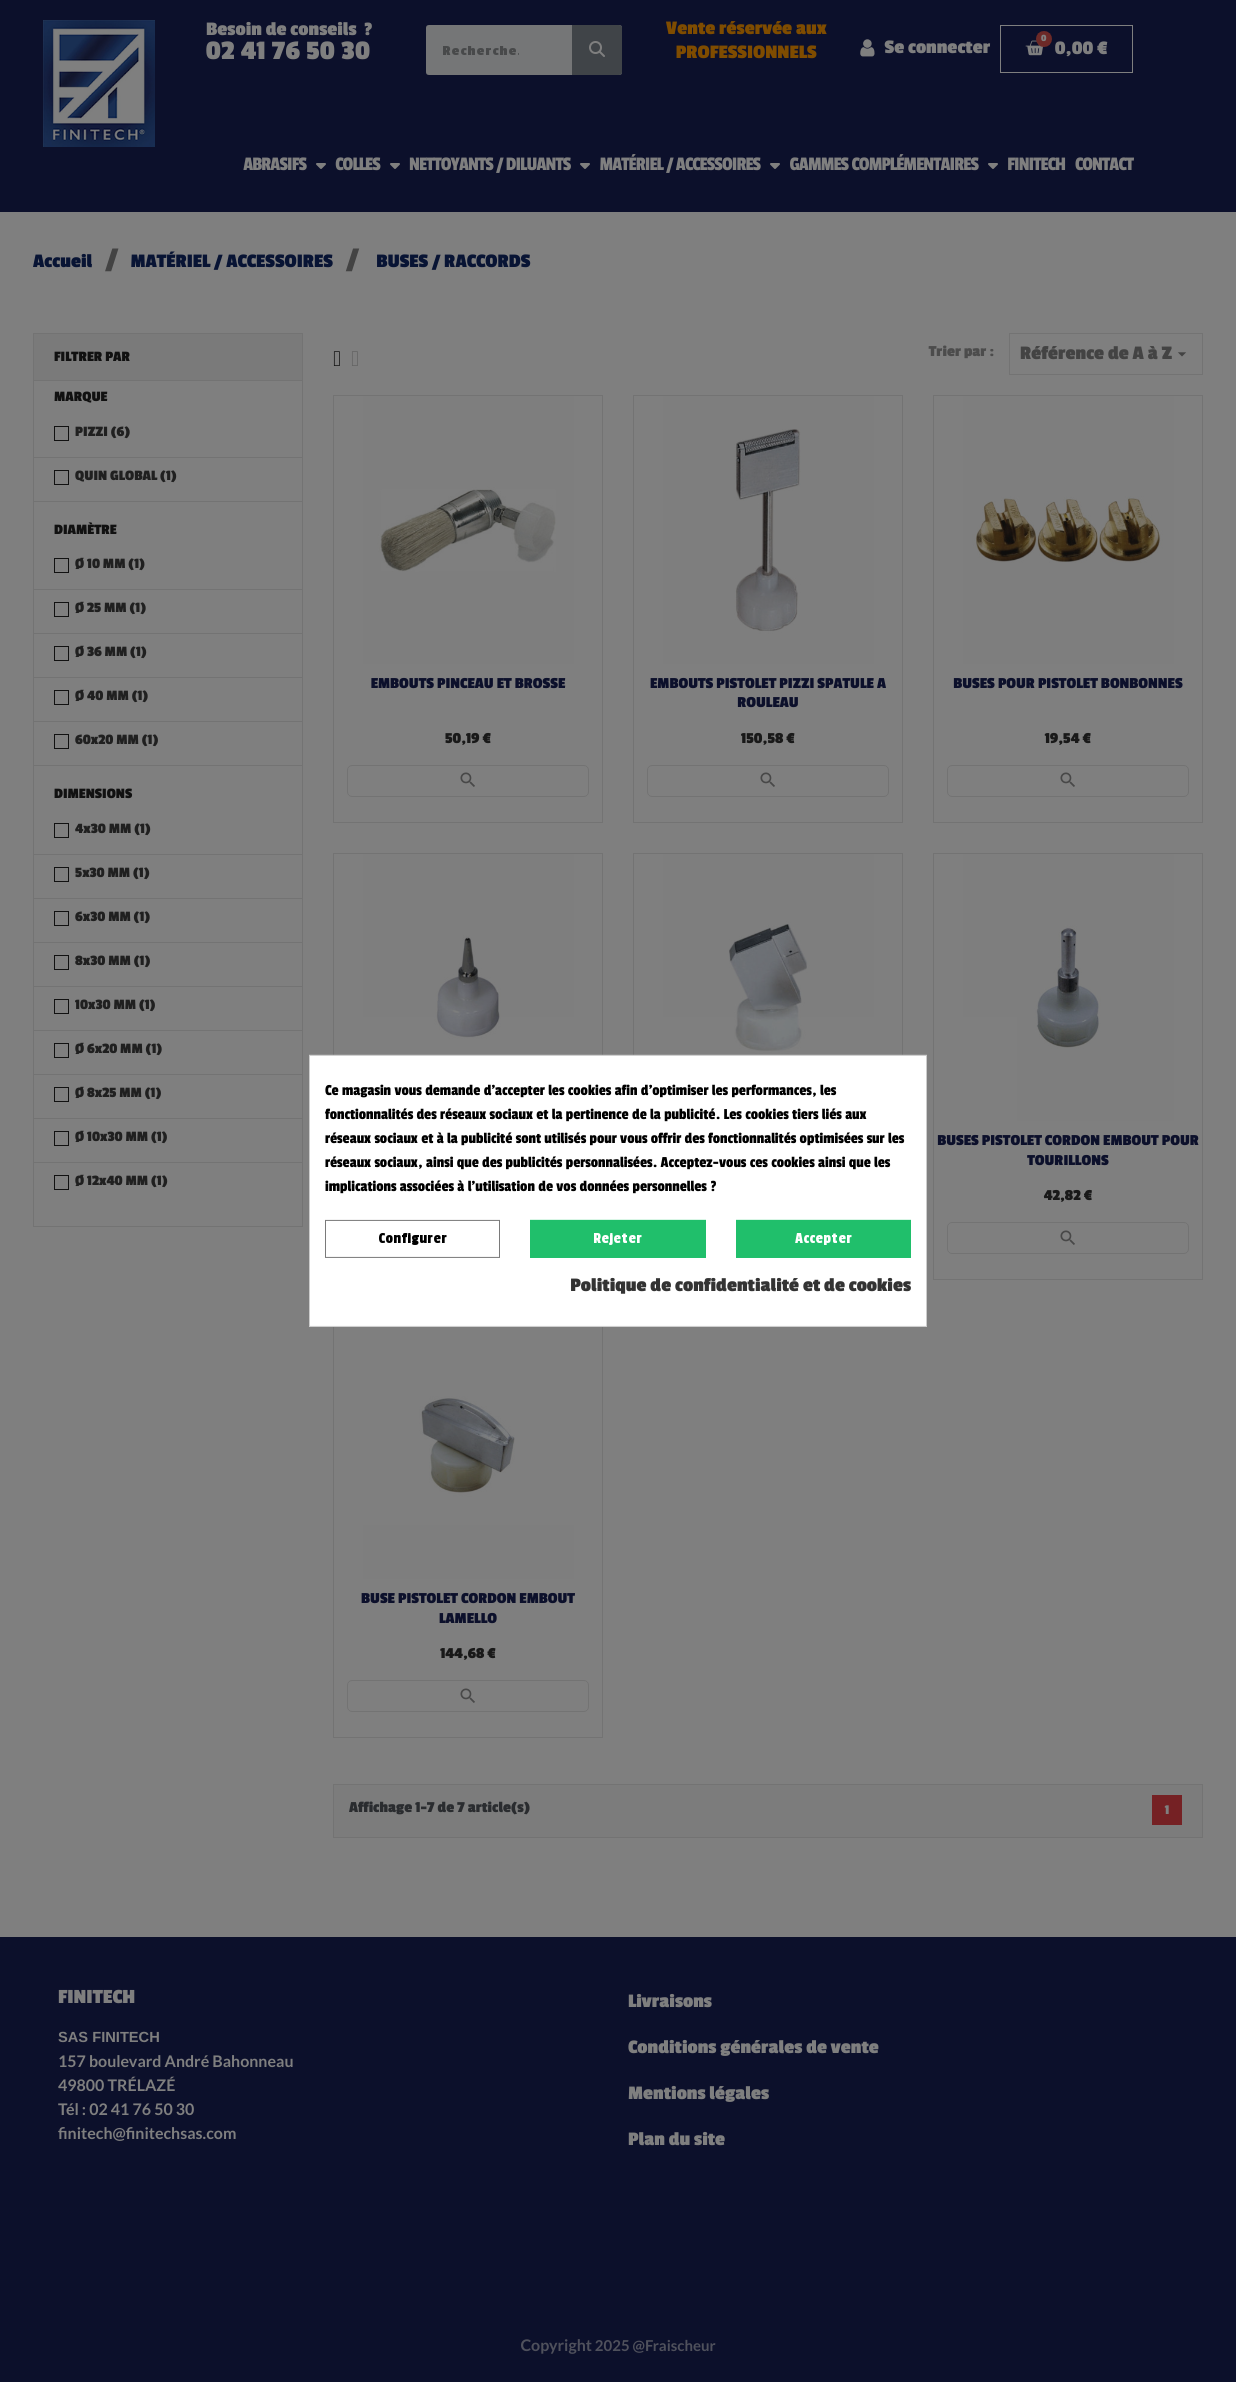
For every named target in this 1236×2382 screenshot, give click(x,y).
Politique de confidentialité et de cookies (740, 1286)
